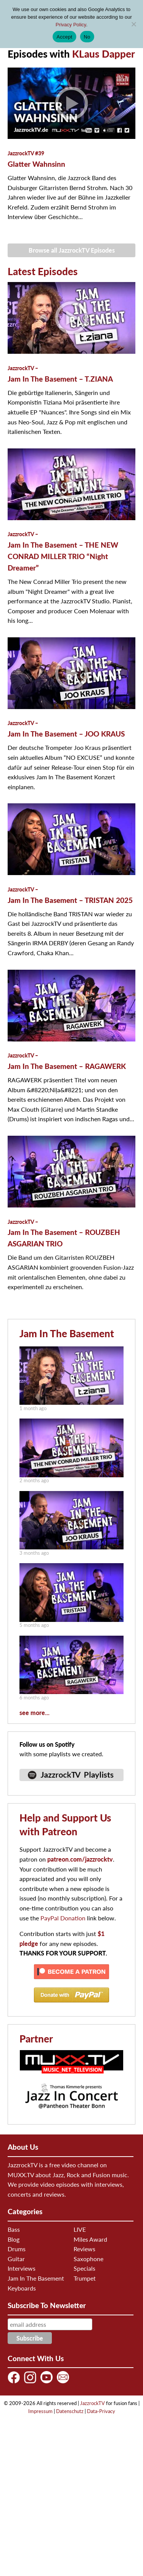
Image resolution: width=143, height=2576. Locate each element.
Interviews (21, 2268)
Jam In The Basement (66, 1333)
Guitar (16, 2258)
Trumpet (85, 2278)
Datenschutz (70, 2411)
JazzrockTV (92, 2403)
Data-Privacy (101, 2411)
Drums (17, 2248)
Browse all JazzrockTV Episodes (72, 250)
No (87, 37)
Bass (14, 2229)
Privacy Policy (71, 24)
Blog (13, 2239)
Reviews (84, 2248)
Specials (84, 2268)
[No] (133, 24)
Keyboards (22, 2288)
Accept (64, 37)
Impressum (40, 2411)
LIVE (80, 2229)
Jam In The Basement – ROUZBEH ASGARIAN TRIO (64, 1233)
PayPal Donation (62, 1918)
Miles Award (90, 2239)
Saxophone (88, 2258)
